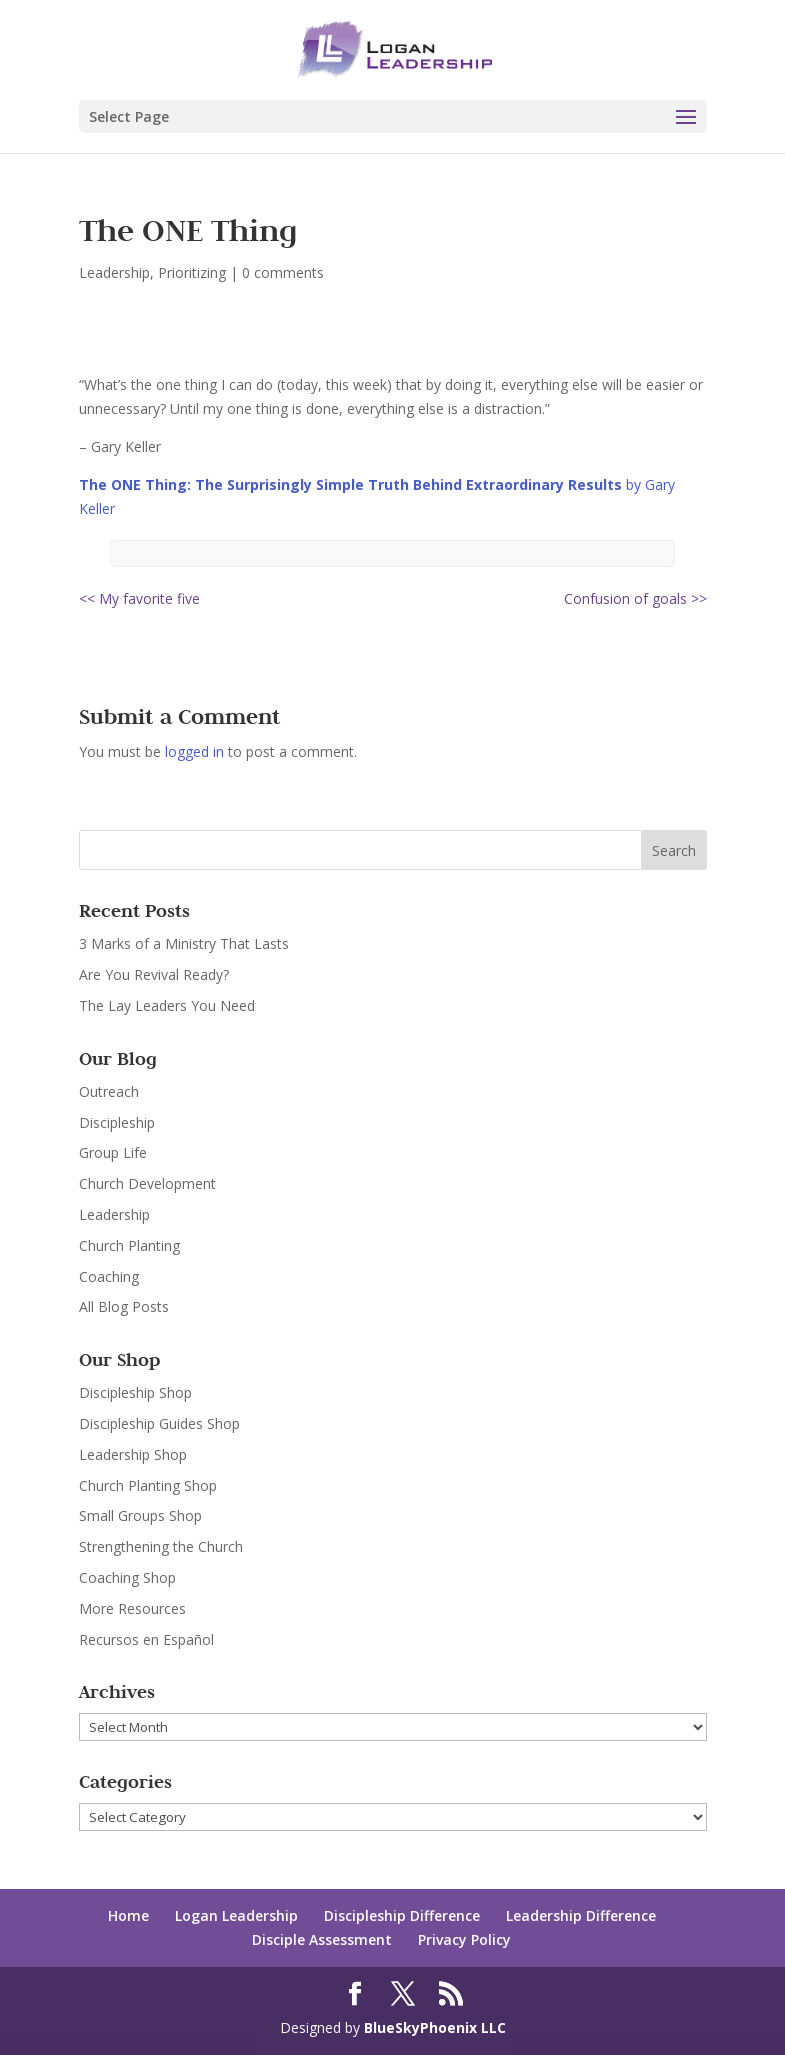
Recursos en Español (146, 1639)
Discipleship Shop (135, 1392)
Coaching (109, 1276)
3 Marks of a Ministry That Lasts (184, 943)
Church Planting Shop (148, 1485)
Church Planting (129, 1245)
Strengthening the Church (161, 1546)
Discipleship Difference (402, 1915)
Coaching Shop (127, 1577)
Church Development (147, 1183)
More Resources (132, 1608)
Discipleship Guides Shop (159, 1423)
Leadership (114, 272)
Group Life (113, 1152)
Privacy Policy (464, 1939)
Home (128, 1915)
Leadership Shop (133, 1454)
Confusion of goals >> (635, 598)
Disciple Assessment (322, 1939)
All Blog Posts (124, 1306)
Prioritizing (192, 272)
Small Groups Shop (140, 1515)
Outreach (109, 1091)
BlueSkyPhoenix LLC (435, 2027)
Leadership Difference (581, 1915)
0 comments (283, 272)
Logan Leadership (236, 1915)
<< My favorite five (139, 598)
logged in (194, 751)
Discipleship (117, 1122)
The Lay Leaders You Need (167, 1005)
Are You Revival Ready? (154, 974)
